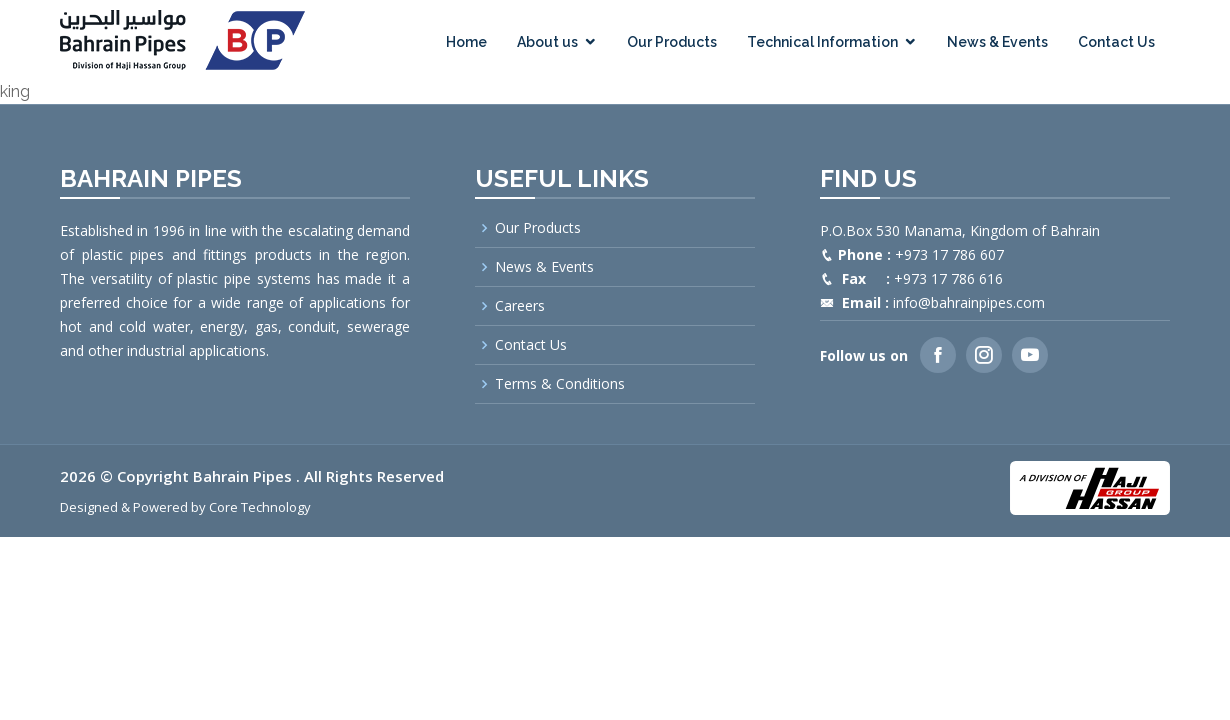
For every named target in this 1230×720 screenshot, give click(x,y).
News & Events (997, 42)
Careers (520, 306)
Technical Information (822, 42)
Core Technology (260, 507)
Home (466, 42)
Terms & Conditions (560, 384)
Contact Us (1116, 42)
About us (547, 42)
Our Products (672, 42)
